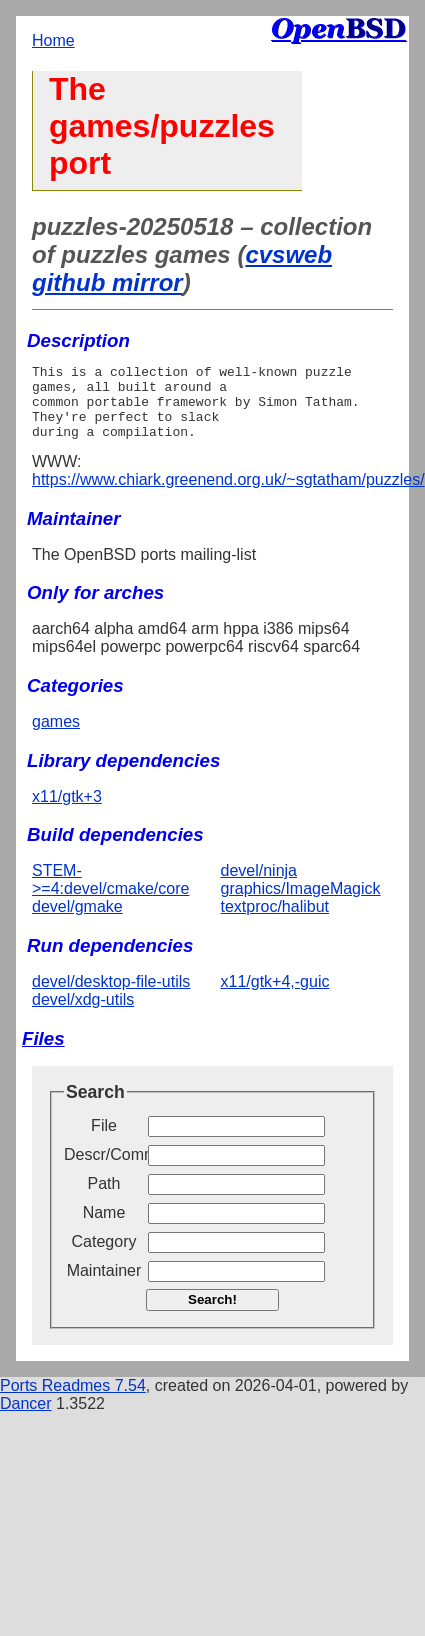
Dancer (26, 1418)
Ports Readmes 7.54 (73, 1400)
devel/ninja (259, 885)
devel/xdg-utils (83, 1014)
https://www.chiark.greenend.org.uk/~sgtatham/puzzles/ (228, 494)
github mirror (107, 282)
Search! (212, 1314)
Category (104, 1256)
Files (43, 1053)
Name (104, 1227)
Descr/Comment (104, 1169)
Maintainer (104, 1285)
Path (104, 1198)
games (56, 736)
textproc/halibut (275, 921)
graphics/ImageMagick (301, 903)
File (104, 1140)
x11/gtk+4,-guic (275, 996)
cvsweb (288, 254)
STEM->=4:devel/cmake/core (110, 894)
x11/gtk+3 (67, 811)
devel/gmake (77, 921)
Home (53, 40)
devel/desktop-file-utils (111, 996)
